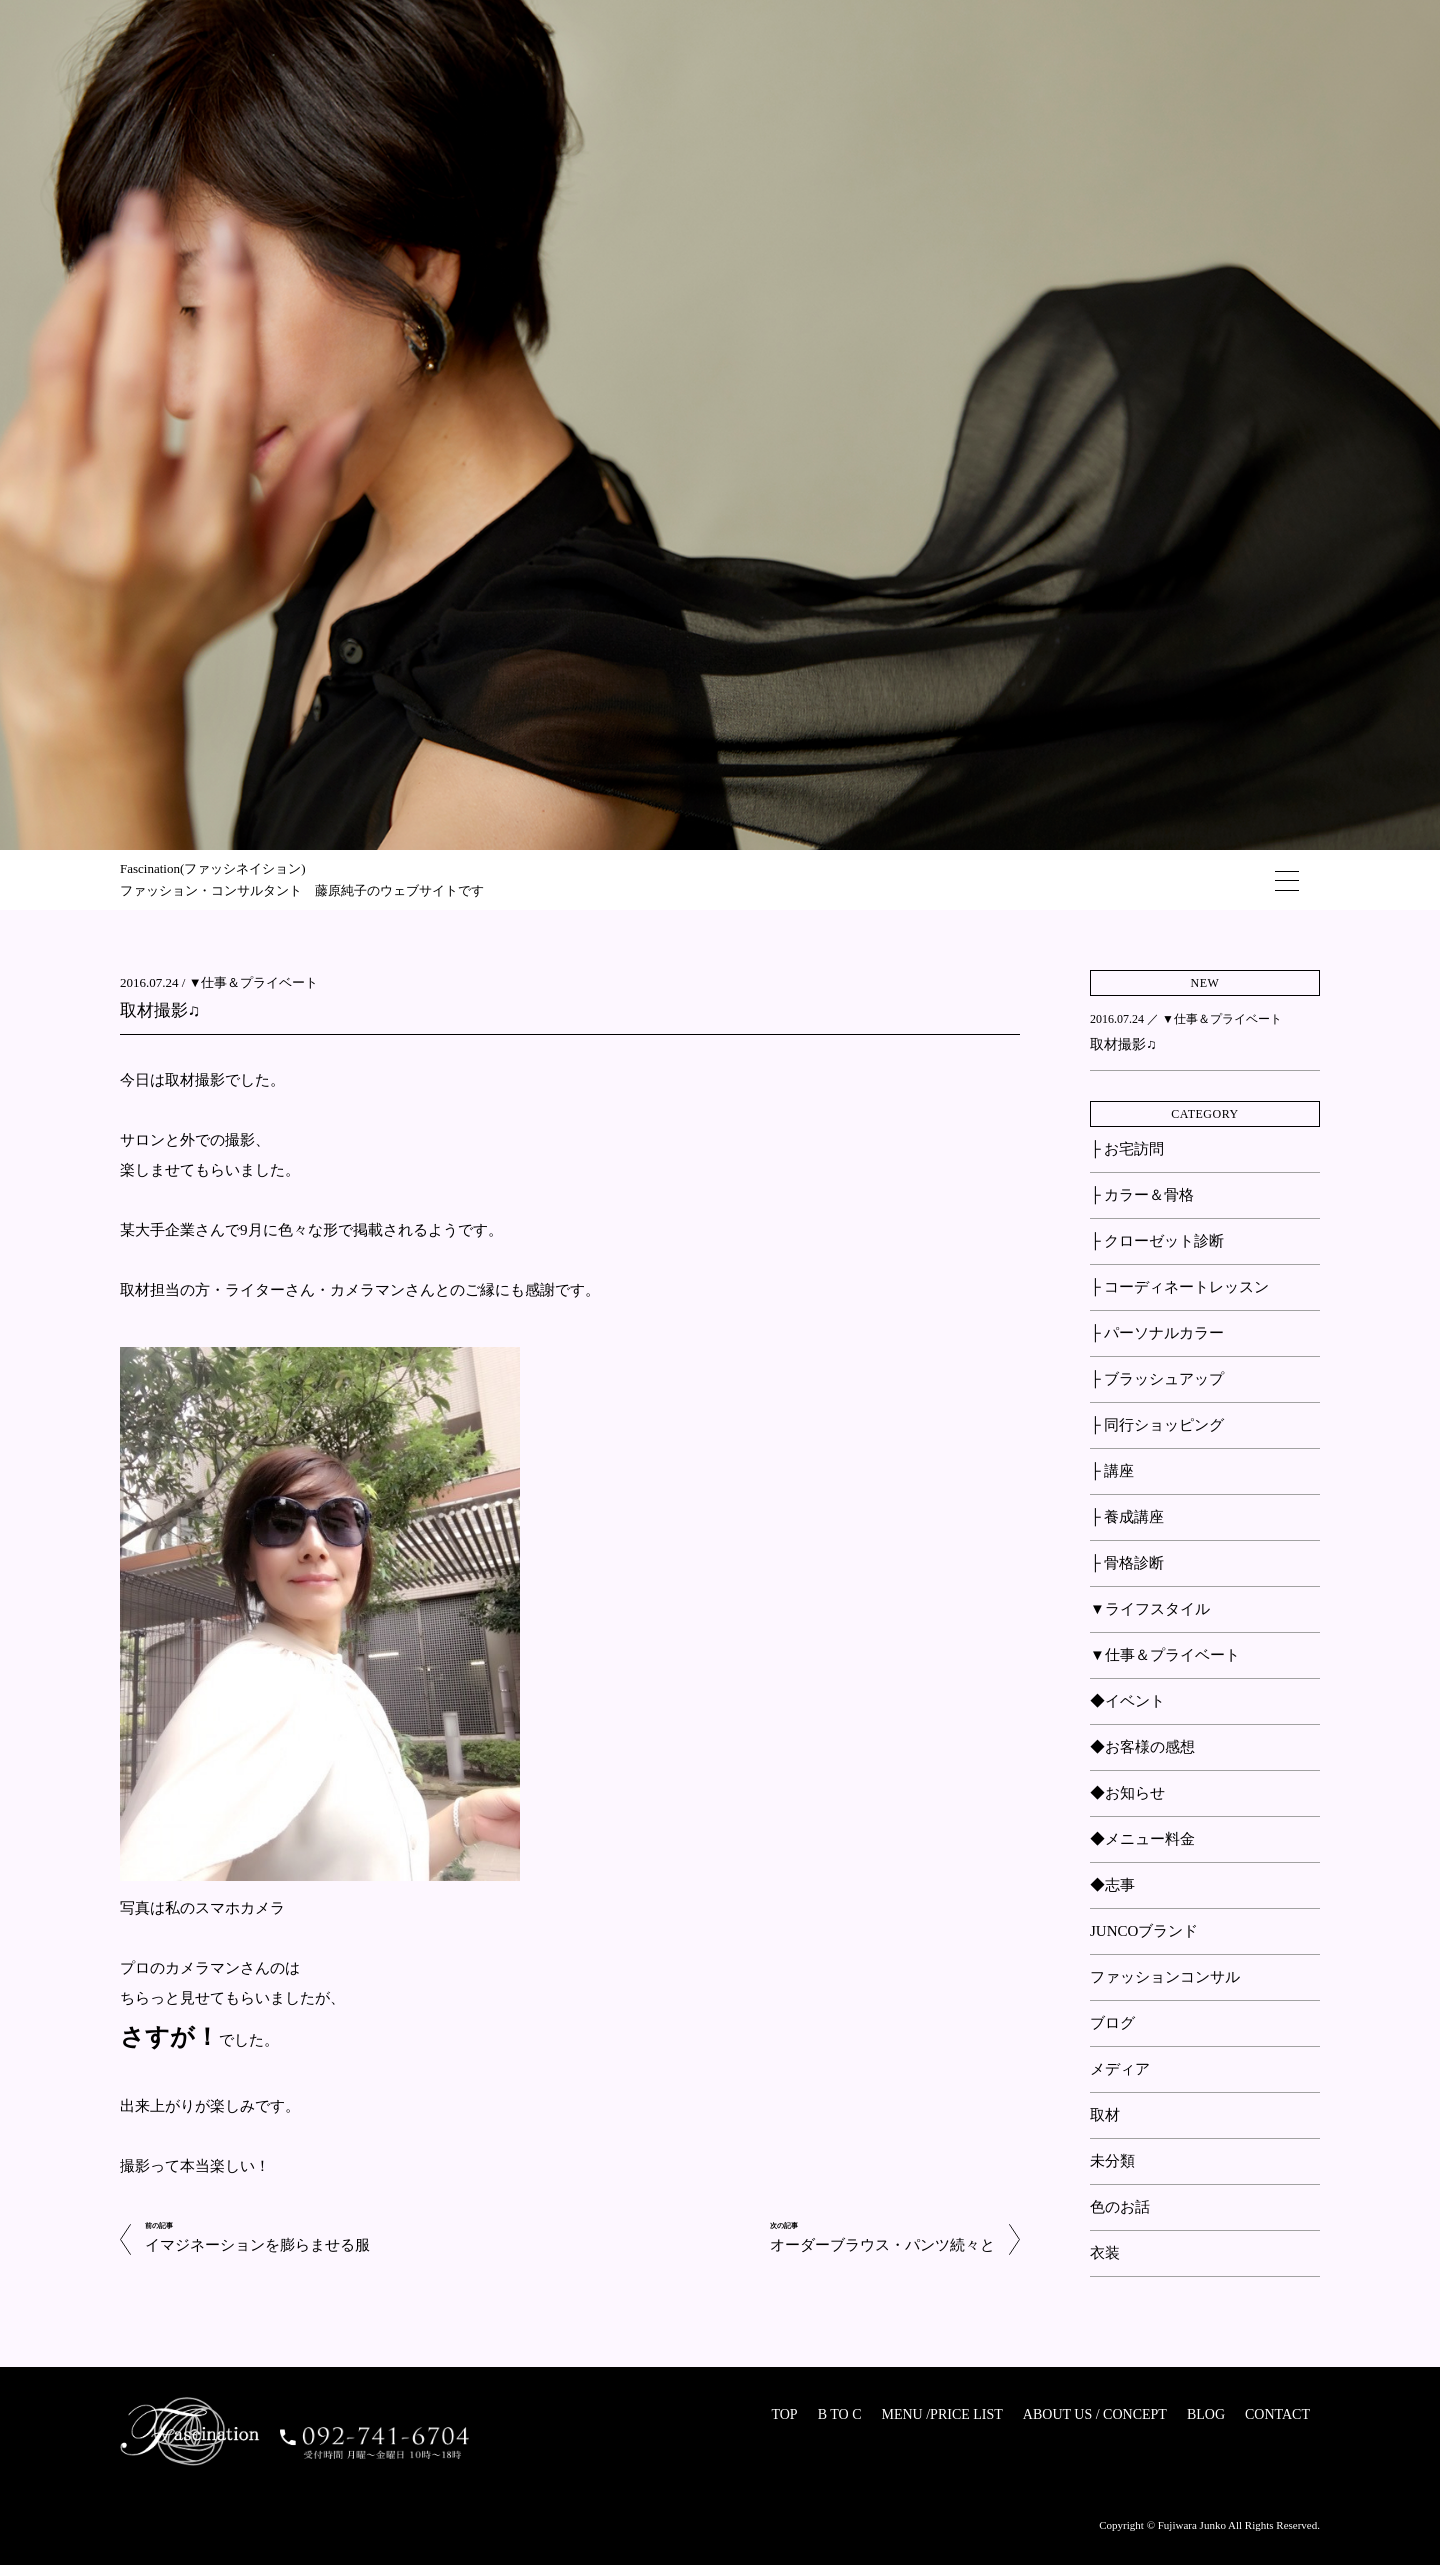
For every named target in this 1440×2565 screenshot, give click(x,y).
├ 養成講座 (1127, 1517)
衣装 (1105, 2253)
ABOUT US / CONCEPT (1095, 2414)
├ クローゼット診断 (1157, 1241)
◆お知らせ (1127, 1793)
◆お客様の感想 (1142, 1747)
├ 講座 (1112, 1471)
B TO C (840, 2414)
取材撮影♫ (160, 1010)
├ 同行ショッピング (1157, 1425)
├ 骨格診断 (1127, 1563)
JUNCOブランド (1144, 1931)
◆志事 (1112, 1885)
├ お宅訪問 (1127, 1149)
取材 (1105, 2115)
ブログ (1112, 2023)
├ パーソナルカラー (1157, 1333)
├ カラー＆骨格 (1142, 1195)
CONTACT (1277, 2414)
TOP (784, 2414)
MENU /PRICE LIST (941, 2414)
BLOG (1206, 2414)
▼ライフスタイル (1150, 1609)
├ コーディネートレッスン (1179, 1287)
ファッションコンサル (1165, 1977)
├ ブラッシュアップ (1157, 1379)
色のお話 (1120, 2207)
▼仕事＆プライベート (254, 982)
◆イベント (1127, 1701)
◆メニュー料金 (1142, 1839)
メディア (1120, 2069)
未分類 (1112, 2161)
